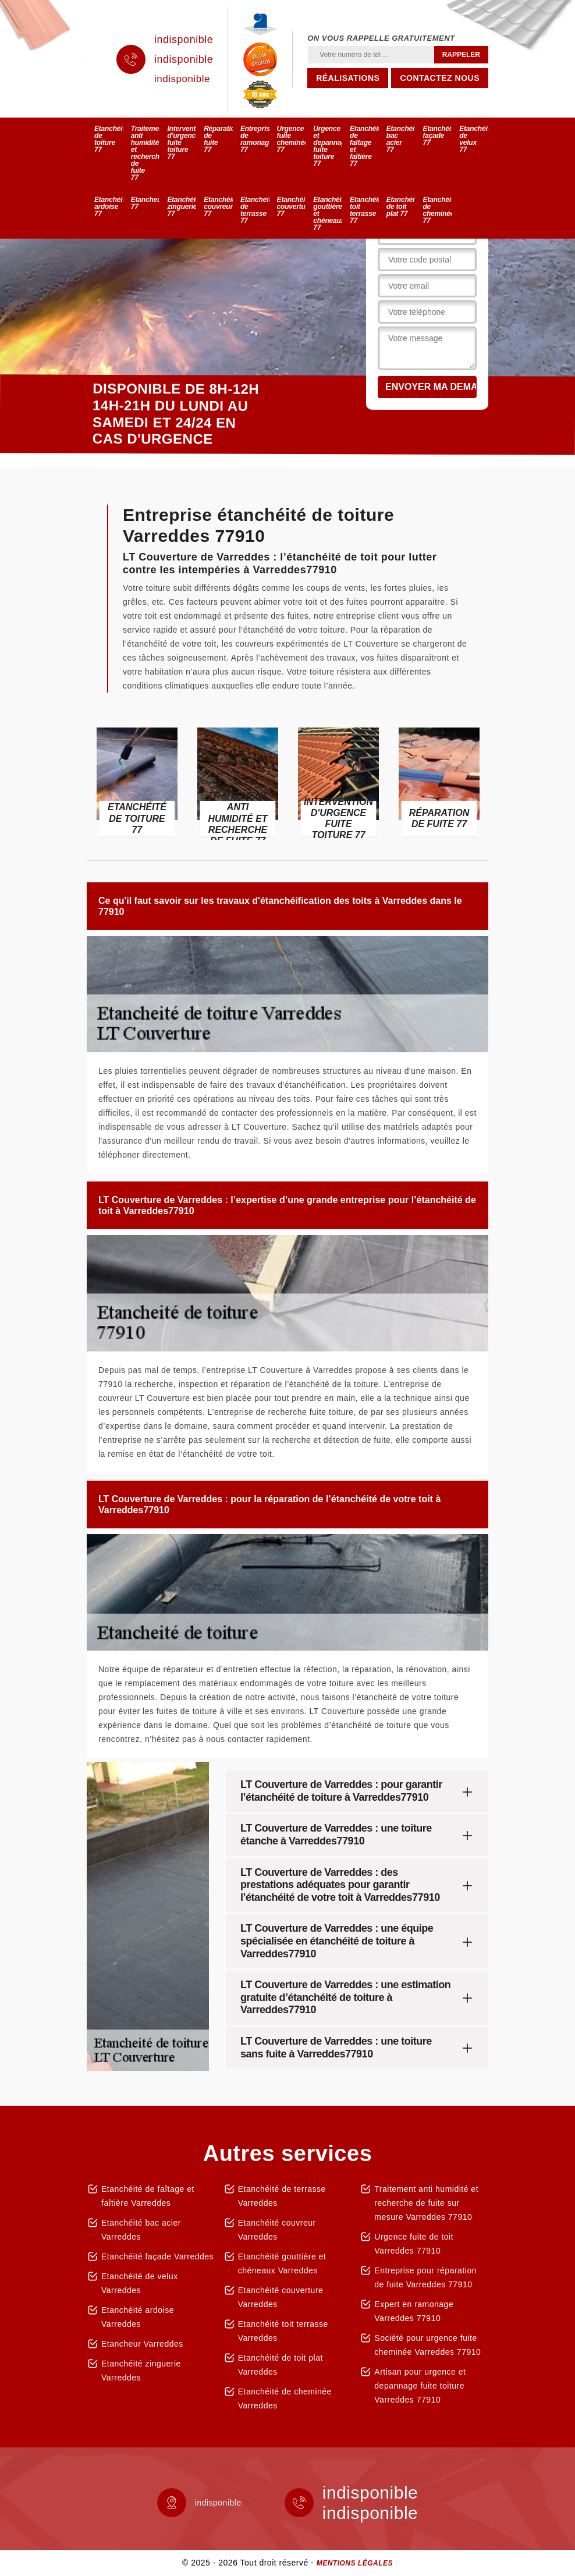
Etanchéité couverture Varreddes (281, 2297)
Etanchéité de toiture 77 (108, 139)
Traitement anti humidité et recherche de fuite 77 (145, 153)
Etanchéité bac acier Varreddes (141, 2229)
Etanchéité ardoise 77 (108, 207)
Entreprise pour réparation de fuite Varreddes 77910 (425, 2277)
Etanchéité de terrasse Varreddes (282, 2196)
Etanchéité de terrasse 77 (254, 210)
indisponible (183, 39)
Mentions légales (355, 2563)
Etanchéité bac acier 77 (401, 139)
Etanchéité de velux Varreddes (139, 2283)
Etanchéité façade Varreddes (157, 2256)
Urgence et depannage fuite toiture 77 (327, 146)
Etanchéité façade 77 (437, 136)
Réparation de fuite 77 (218, 139)
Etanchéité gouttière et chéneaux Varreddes (282, 2263)
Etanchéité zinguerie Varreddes (141, 2370)
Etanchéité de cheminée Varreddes (285, 2398)
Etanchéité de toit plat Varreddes (280, 2364)
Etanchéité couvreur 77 (218, 207)
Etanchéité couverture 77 (291, 207)
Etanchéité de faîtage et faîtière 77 (364, 146)
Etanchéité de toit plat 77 (401, 207)
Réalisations (347, 78)
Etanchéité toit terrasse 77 (364, 210)
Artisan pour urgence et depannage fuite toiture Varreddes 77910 (420, 2385)
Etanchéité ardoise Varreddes (137, 2317)
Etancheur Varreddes (142, 2343)
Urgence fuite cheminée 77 (291, 139)
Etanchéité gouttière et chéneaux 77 (327, 214)
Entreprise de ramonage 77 (254, 139)
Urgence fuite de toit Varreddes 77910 (413, 2243)
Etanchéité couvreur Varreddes (277, 2229)
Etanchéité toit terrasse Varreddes (283, 2331)
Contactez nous (440, 78)
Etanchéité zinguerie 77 (181, 207)
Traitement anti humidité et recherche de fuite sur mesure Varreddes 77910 (426, 2203)
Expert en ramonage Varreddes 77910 (413, 2311)
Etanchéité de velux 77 (473, 139)
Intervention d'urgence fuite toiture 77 (181, 143)
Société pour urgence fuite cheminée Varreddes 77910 (427, 2345)
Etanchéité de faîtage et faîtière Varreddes (147, 2196)
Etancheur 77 (145, 203)
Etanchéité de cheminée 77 (437, 210)
